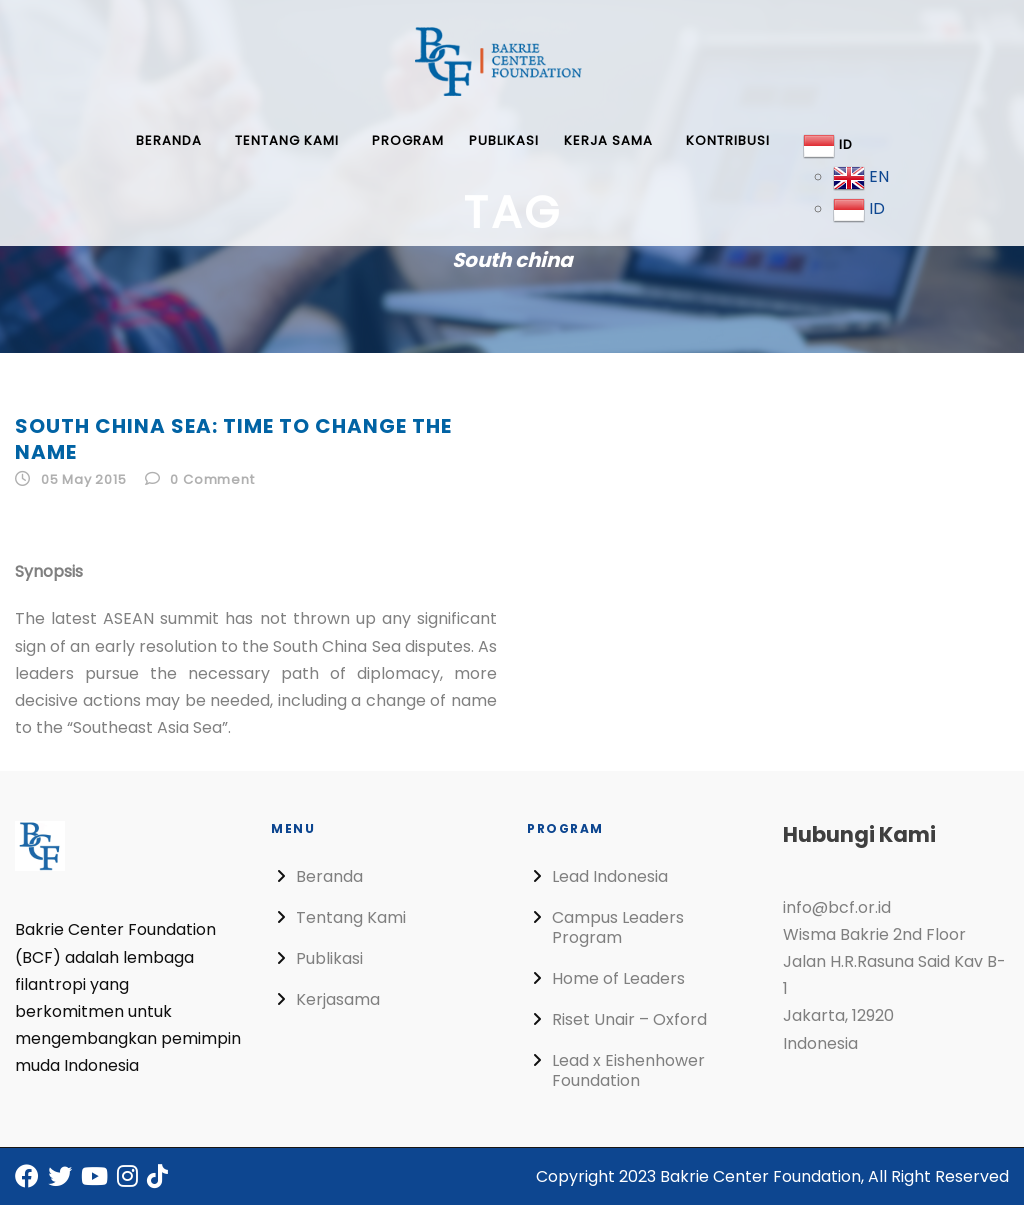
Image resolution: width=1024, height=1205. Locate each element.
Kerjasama (338, 999)
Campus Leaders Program (618, 927)
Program (408, 140)
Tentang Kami (287, 140)
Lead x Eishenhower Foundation (628, 1070)
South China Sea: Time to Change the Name (233, 439)
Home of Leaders (618, 978)
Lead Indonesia (610, 876)
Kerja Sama (608, 140)
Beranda (169, 140)
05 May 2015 (84, 479)
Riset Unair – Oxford (629, 1019)
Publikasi (504, 140)
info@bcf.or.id (837, 907)
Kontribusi (728, 140)
